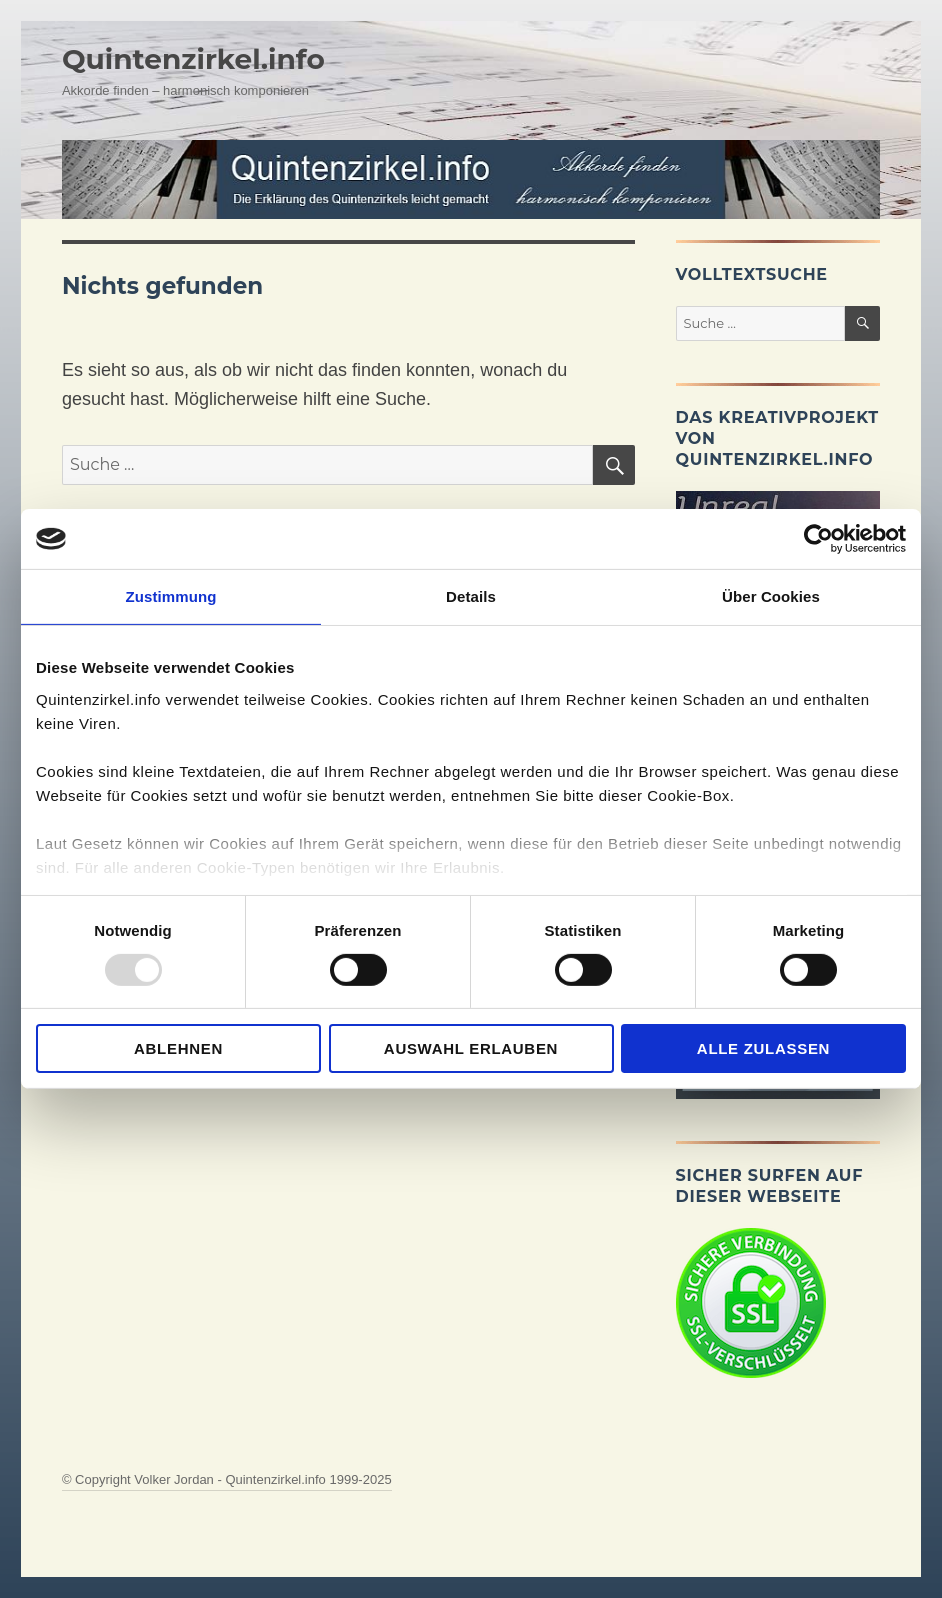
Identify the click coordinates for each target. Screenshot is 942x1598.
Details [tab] (471, 596)
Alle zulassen (763, 1048)
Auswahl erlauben (471, 1048)
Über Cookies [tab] (771, 596)
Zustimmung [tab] (171, 596)
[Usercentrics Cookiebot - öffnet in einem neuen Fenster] (818, 539)
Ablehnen (178, 1048)
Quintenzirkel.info (193, 59)
